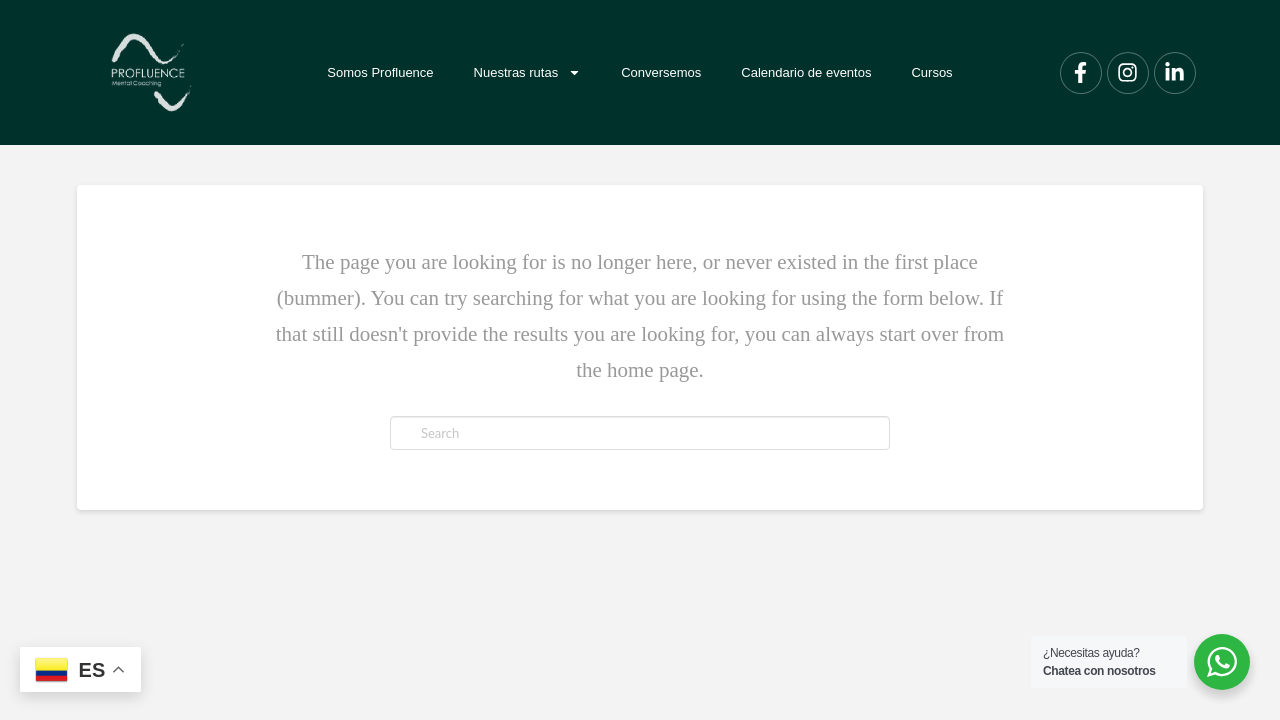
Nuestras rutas (528, 72)
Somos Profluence (380, 72)
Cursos (931, 72)
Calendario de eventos (806, 72)
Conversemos (661, 72)
